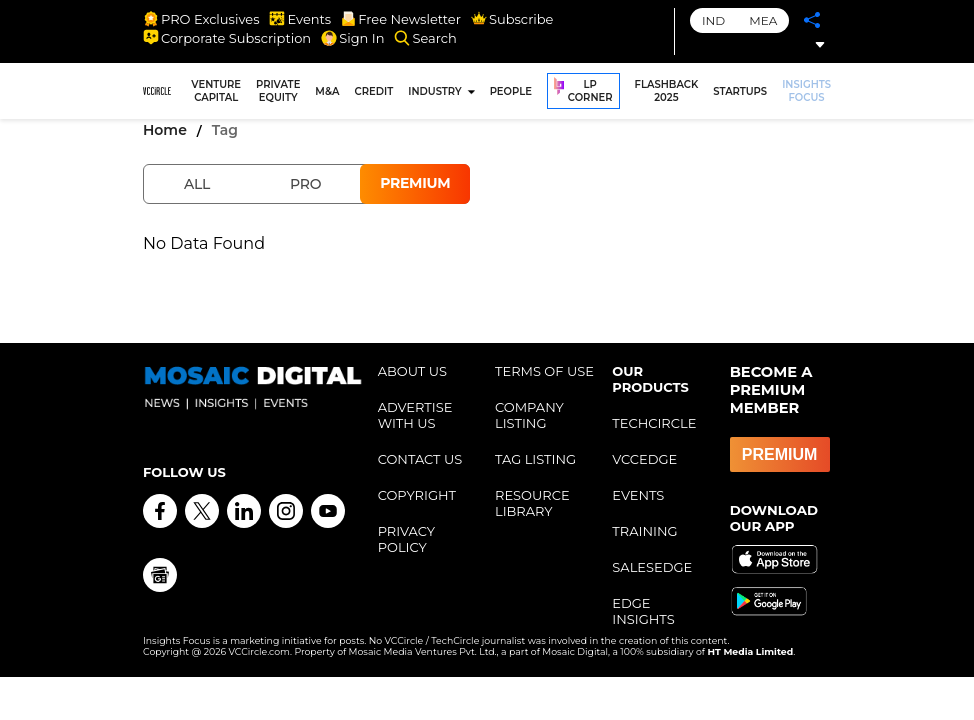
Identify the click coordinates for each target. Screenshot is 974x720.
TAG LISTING (535, 459)
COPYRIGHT (417, 495)
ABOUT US (412, 371)
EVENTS (638, 495)
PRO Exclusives (201, 19)
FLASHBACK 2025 (667, 91)
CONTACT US (420, 459)
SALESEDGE (652, 567)
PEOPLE (511, 91)
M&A (327, 91)
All (197, 184)
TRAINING (644, 531)
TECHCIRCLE (654, 423)
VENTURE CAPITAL (216, 91)
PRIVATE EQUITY (278, 91)
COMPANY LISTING (529, 415)
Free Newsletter (401, 19)
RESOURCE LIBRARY (532, 503)
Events (300, 19)
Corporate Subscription (227, 38)
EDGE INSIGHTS (643, 611)
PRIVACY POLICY (406, 539)
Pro (305, 184)
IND (713, 20)
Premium (415, 183)
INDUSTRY (434, 91)
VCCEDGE (644, 459)
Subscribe (512, 19)
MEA (763, 20)
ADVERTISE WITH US (415, 415)
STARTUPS (740, 91)
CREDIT (374, 91)
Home (165, 130)
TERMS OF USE (544, 371)
